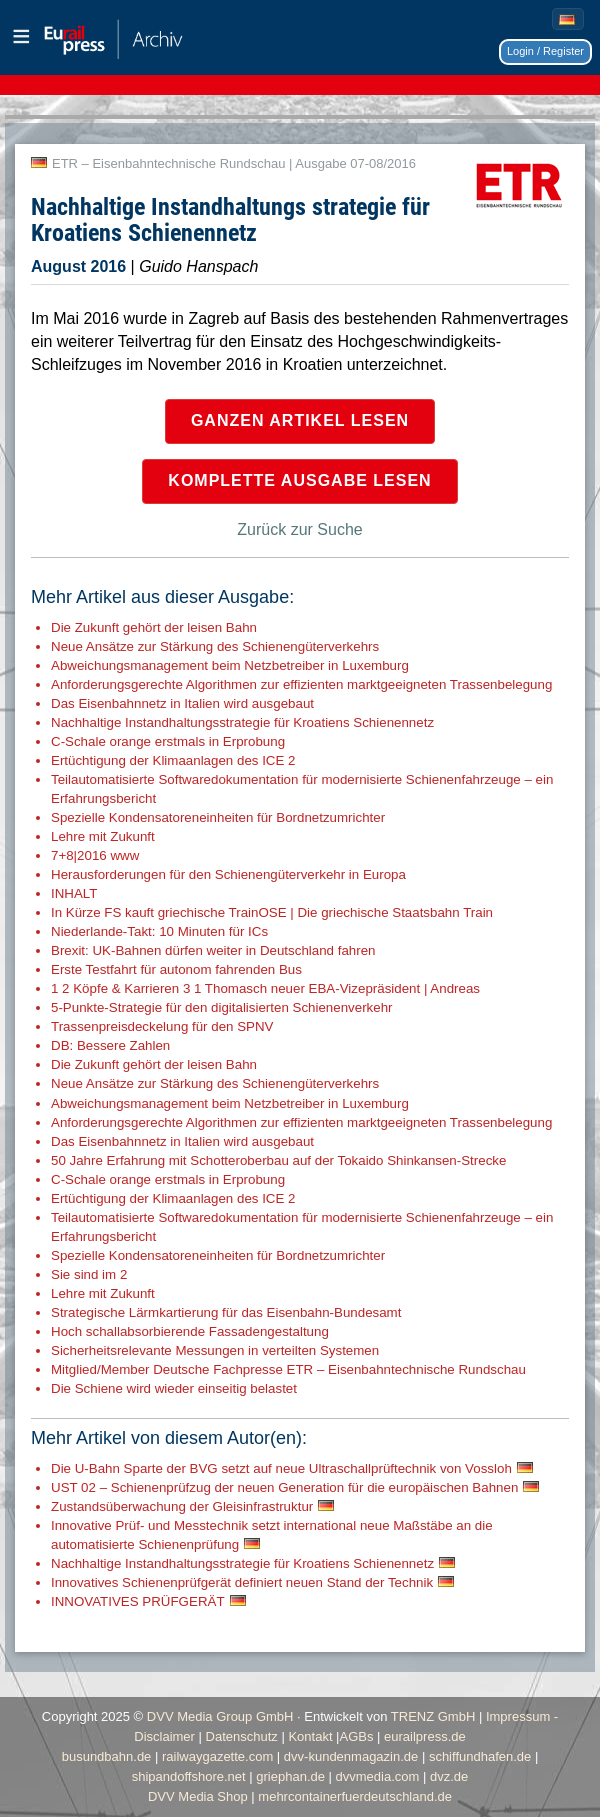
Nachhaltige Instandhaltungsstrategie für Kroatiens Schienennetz (242, 722)
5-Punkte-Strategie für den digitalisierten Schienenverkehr (222, 1007)
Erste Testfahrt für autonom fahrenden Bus (176, 969)
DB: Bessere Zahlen (110, 1045)
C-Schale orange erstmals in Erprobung (168, 741)
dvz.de (449, 1776)
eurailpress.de (425, 1736)
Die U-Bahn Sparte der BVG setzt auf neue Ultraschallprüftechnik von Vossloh (281, 1468)
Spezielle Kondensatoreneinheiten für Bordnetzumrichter (218, 817)
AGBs (357, 1736)
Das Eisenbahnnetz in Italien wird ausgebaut (182, 703)
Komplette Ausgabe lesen (299, 480)
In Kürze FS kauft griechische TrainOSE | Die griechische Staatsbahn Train (272, 912)
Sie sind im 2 (89, 1274)
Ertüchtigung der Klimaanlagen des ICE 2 (173, 760)
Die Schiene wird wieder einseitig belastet (174, 1388)
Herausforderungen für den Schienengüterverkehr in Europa (228, 874)
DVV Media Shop (198, 1796)
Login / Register (545, 51)
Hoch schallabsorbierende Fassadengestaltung (190, 1331)
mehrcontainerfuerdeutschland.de (355, 1796)
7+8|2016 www (95, 855)
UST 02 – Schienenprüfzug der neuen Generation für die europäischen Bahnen (284, 1487)
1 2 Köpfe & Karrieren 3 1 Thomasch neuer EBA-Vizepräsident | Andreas (265, 988)
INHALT (74, 893)
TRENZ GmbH (433, 1716)
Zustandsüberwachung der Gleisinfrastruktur (182, 1506)
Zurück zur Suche (299, 529)
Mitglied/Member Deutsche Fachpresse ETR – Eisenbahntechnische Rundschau (288, 1369)
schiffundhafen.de (480, 1756)
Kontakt (310, 1736)
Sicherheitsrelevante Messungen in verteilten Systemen (215, 1350)
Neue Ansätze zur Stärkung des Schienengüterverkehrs (215, 646)
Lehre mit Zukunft (103, 836)
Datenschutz (242, 1736)
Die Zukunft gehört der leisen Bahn (154, 627)
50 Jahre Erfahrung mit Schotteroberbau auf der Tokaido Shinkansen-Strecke (278, 1160)
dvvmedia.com (378, 1776)
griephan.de (290, 1776)
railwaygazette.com (217, 1756)
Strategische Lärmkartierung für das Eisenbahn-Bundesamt (226, 1312)
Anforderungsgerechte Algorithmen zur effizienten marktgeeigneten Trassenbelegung (301, 684)
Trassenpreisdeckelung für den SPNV (162, 1026)
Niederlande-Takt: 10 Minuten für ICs (159, 931)
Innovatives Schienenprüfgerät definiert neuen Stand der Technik (242, 1582)
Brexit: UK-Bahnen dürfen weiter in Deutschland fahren (213, 950)
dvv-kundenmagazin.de (351, 1756)
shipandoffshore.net (189, 1776)
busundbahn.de (107, 1756)
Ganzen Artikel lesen (300, 420)
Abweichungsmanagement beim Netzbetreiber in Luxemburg (230, 665)
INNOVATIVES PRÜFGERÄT (138, 1601)
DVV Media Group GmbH (220, 1716)
